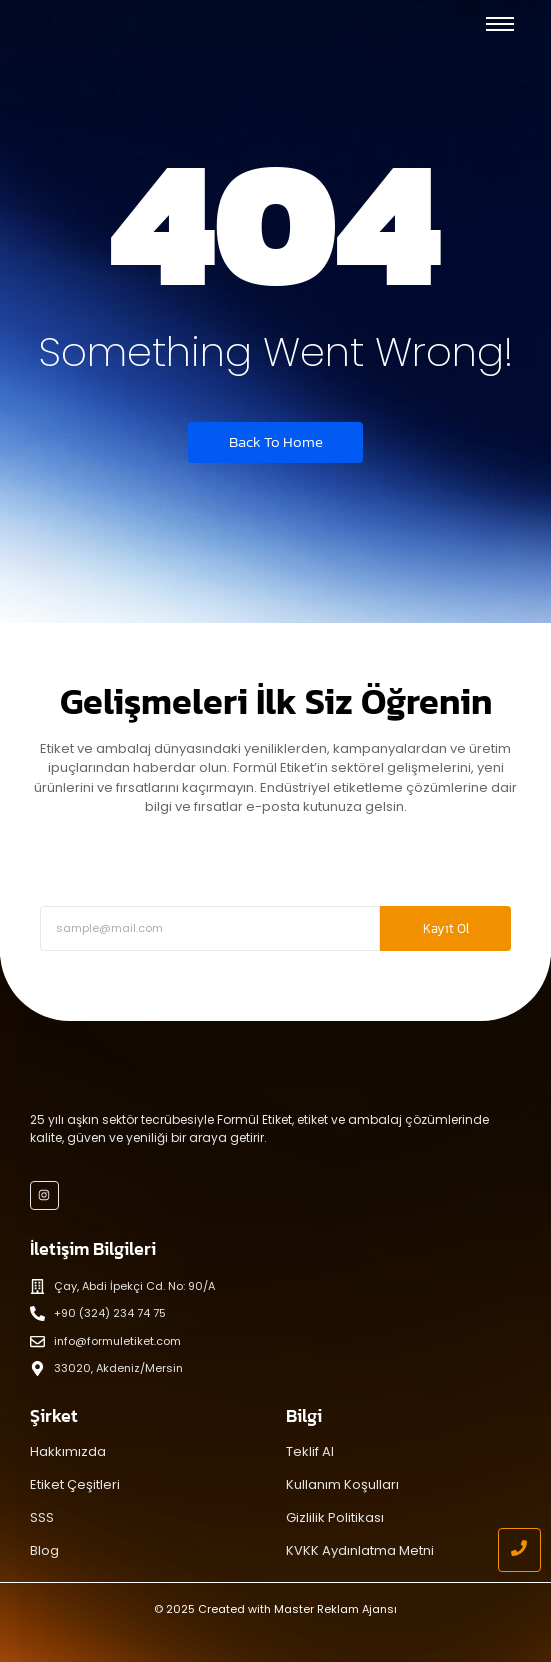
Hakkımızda (68, 1451)
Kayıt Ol (446, 928)
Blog (44, 1550)
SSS (42, 1517)
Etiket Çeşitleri (75, 1484)
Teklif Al (310, 1451)
